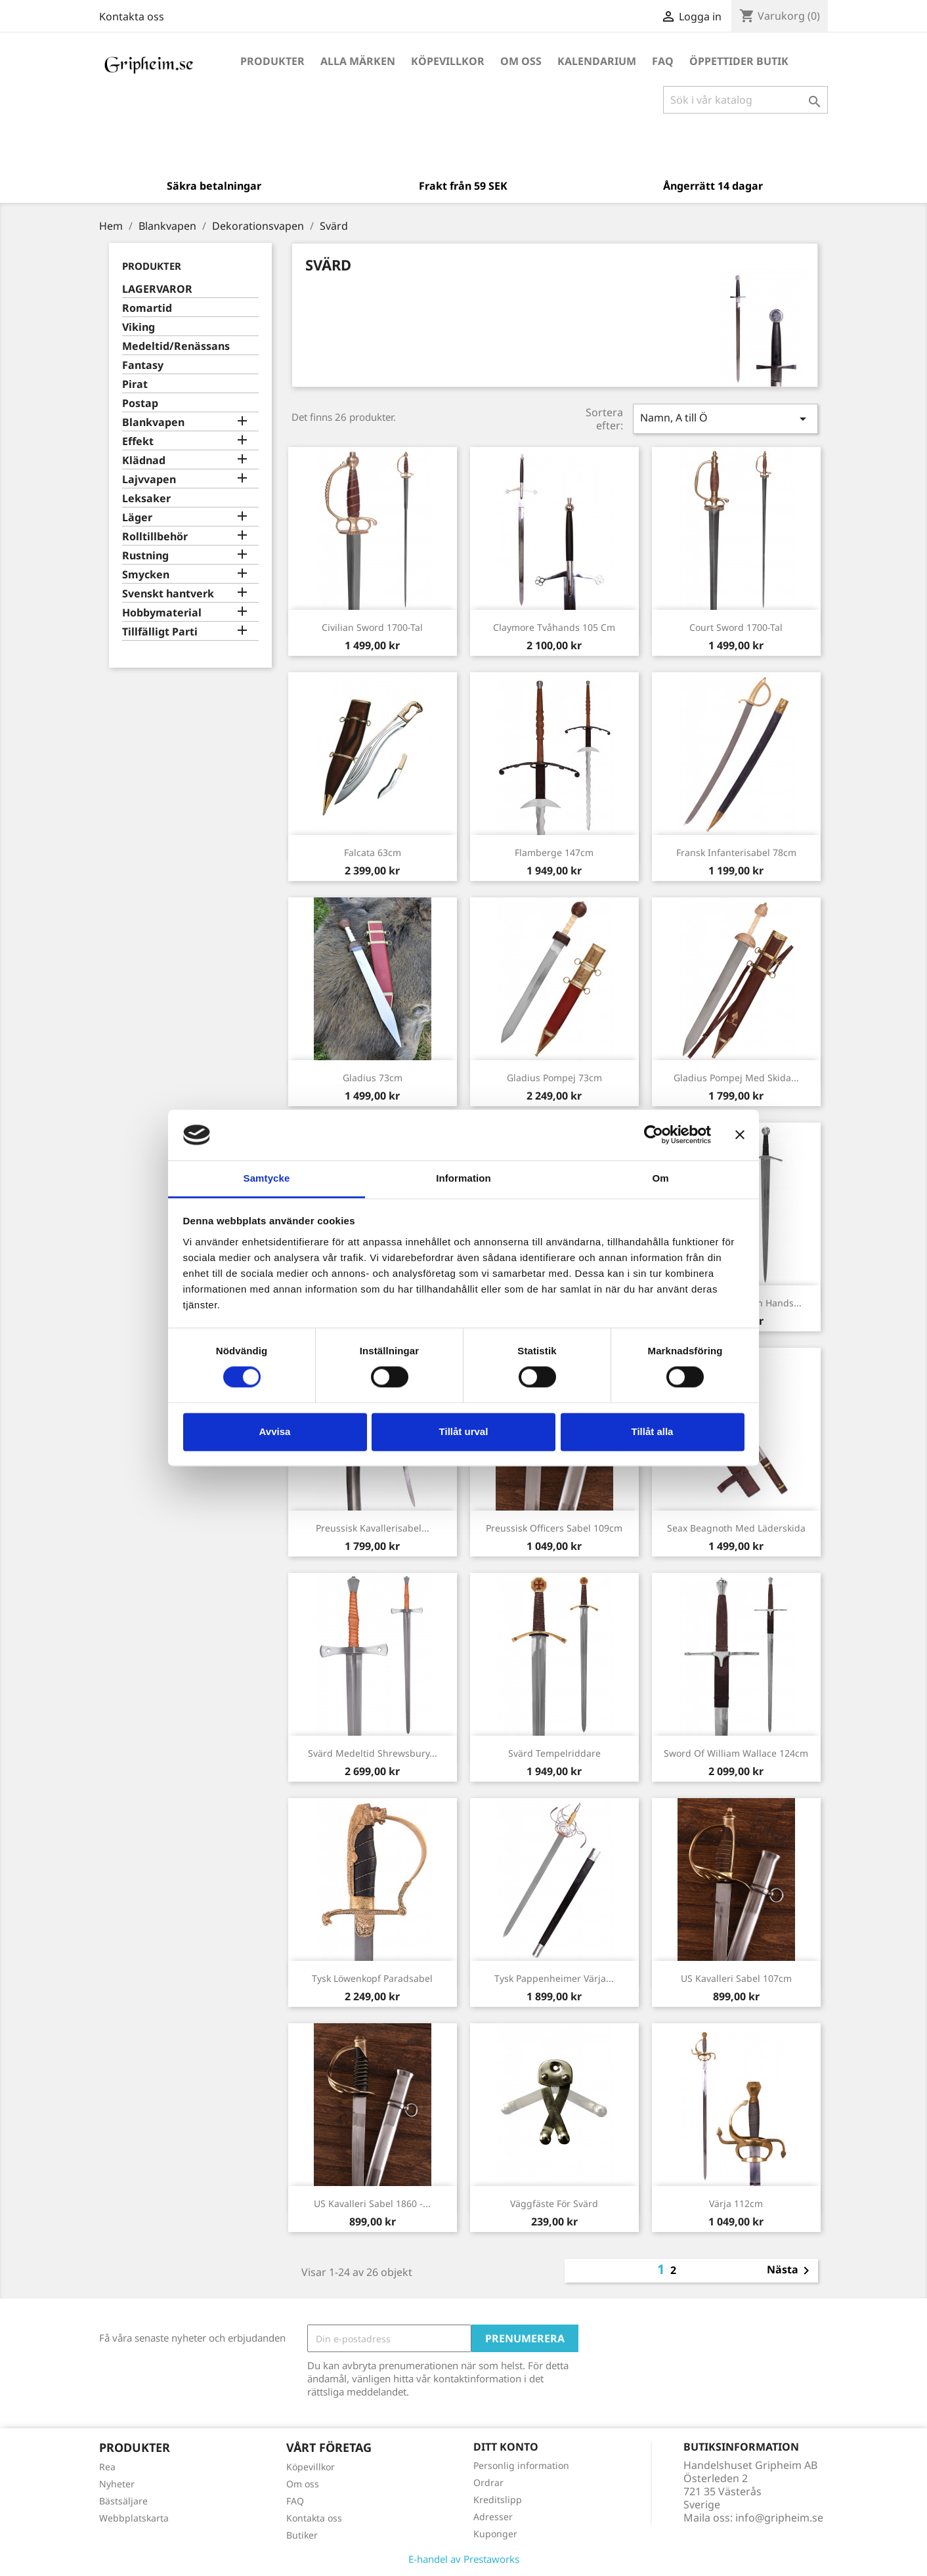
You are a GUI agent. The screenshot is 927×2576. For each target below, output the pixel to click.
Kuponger (495, 2533)
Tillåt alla (653, 1431)
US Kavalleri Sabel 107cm (736, 1978)
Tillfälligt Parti (160, 632)
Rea (107, 2466)
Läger (137, 518)
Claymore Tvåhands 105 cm (554, 627)
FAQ (663, 61)
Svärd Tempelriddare (554, 1753)
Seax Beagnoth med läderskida (736, 1528)
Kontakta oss (131, 16)
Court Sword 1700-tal (736, 627)
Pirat (135, 384)
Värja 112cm (736, 2203)
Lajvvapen (149, 479)
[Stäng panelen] (739, 1135)
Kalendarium (596, 61)
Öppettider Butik (738, 61)
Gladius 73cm (372, 1077)
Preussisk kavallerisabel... (372, 1528)
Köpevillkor (448, 61)
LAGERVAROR (157, 289)
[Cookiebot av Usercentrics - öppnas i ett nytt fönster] (653, 1135)
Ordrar (488, 2482)
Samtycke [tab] (267, 1178)
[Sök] (745, 100)
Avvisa (275, 1431)
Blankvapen (153, 422)
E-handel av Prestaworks (463, 2558)
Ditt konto (505, 2446)
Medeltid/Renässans (176, 346)
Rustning (145, 556)
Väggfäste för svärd (554, 2203)
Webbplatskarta (134, 2518)
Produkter (272, 61)
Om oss (521, 61)
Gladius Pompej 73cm (554, 1077)
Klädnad (143, 460)
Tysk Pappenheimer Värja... (554, 1978)
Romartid (147, 308)
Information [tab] (463, 1178)
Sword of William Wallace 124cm (736, 1753)
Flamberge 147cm (554, 852)
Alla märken (357, 61)
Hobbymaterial (162, 613)
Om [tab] (660, 1178)
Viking (138, 327)
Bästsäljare (123, 2501)
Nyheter (117, 2484)
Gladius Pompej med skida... (736, 1077)
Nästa (790, 2271)
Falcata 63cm (372, 852)
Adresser (493, 2516)
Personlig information (521, 2465)
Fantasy (142, 365)
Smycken (145, 575)
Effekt (138, 441)
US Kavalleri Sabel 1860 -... (372, 2203)
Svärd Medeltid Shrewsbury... (372, 1753)
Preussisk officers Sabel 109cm (554, 1528)
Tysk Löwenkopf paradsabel (372, 1978)
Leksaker (146, 498)
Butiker (302, 2535)
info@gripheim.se (779, 2517)
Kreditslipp (497, 2499)
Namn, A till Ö (725, 418)
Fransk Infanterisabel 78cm (736, 852)
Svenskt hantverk (168, 594)
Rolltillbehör (155, 537)
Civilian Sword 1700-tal (372, 627)
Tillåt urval (463, 1431)
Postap (140, 403)
